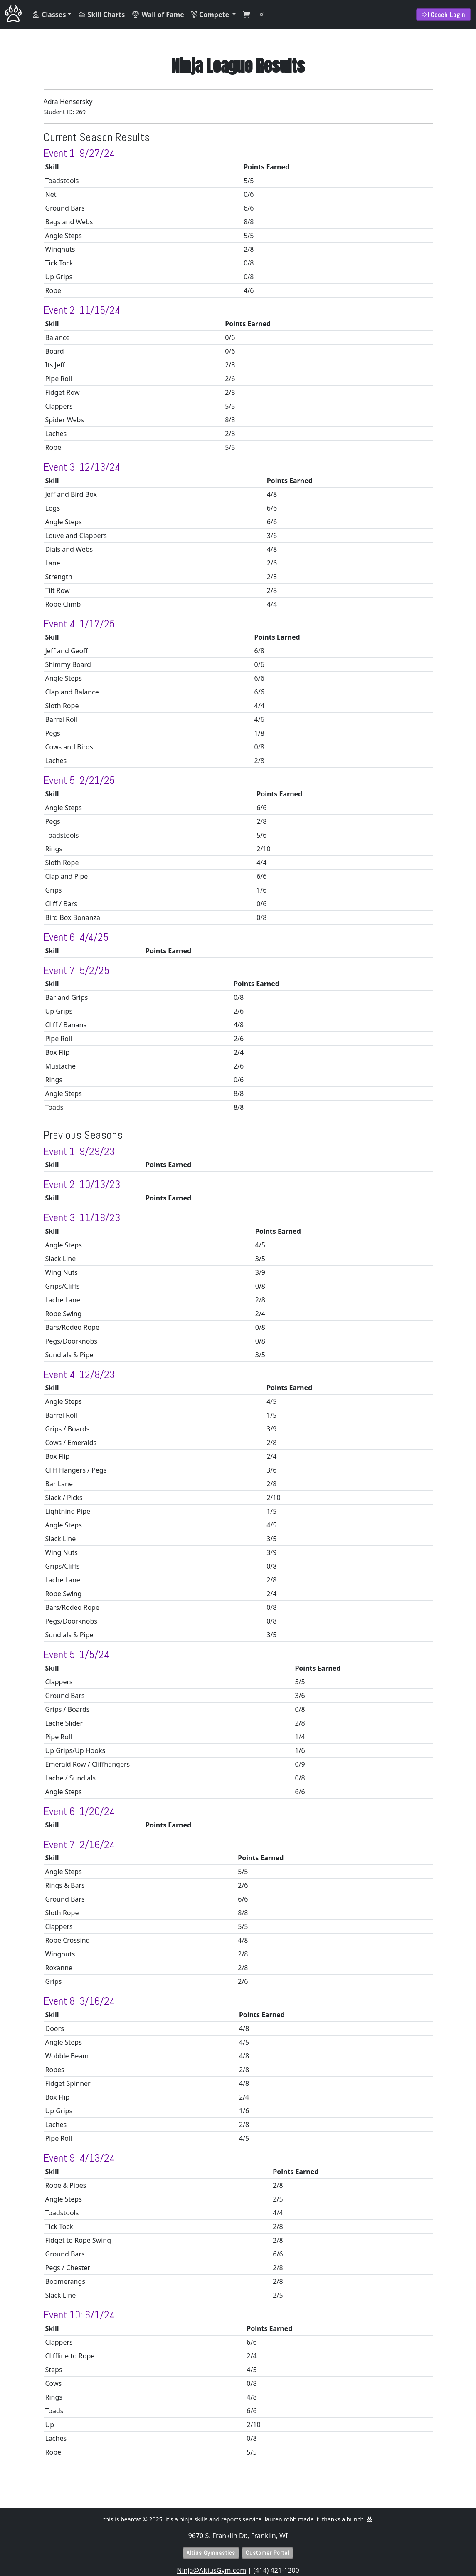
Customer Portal (267, 2552)
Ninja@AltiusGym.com (211, 2570)
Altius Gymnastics (211, 2552)
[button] (51, 14)
